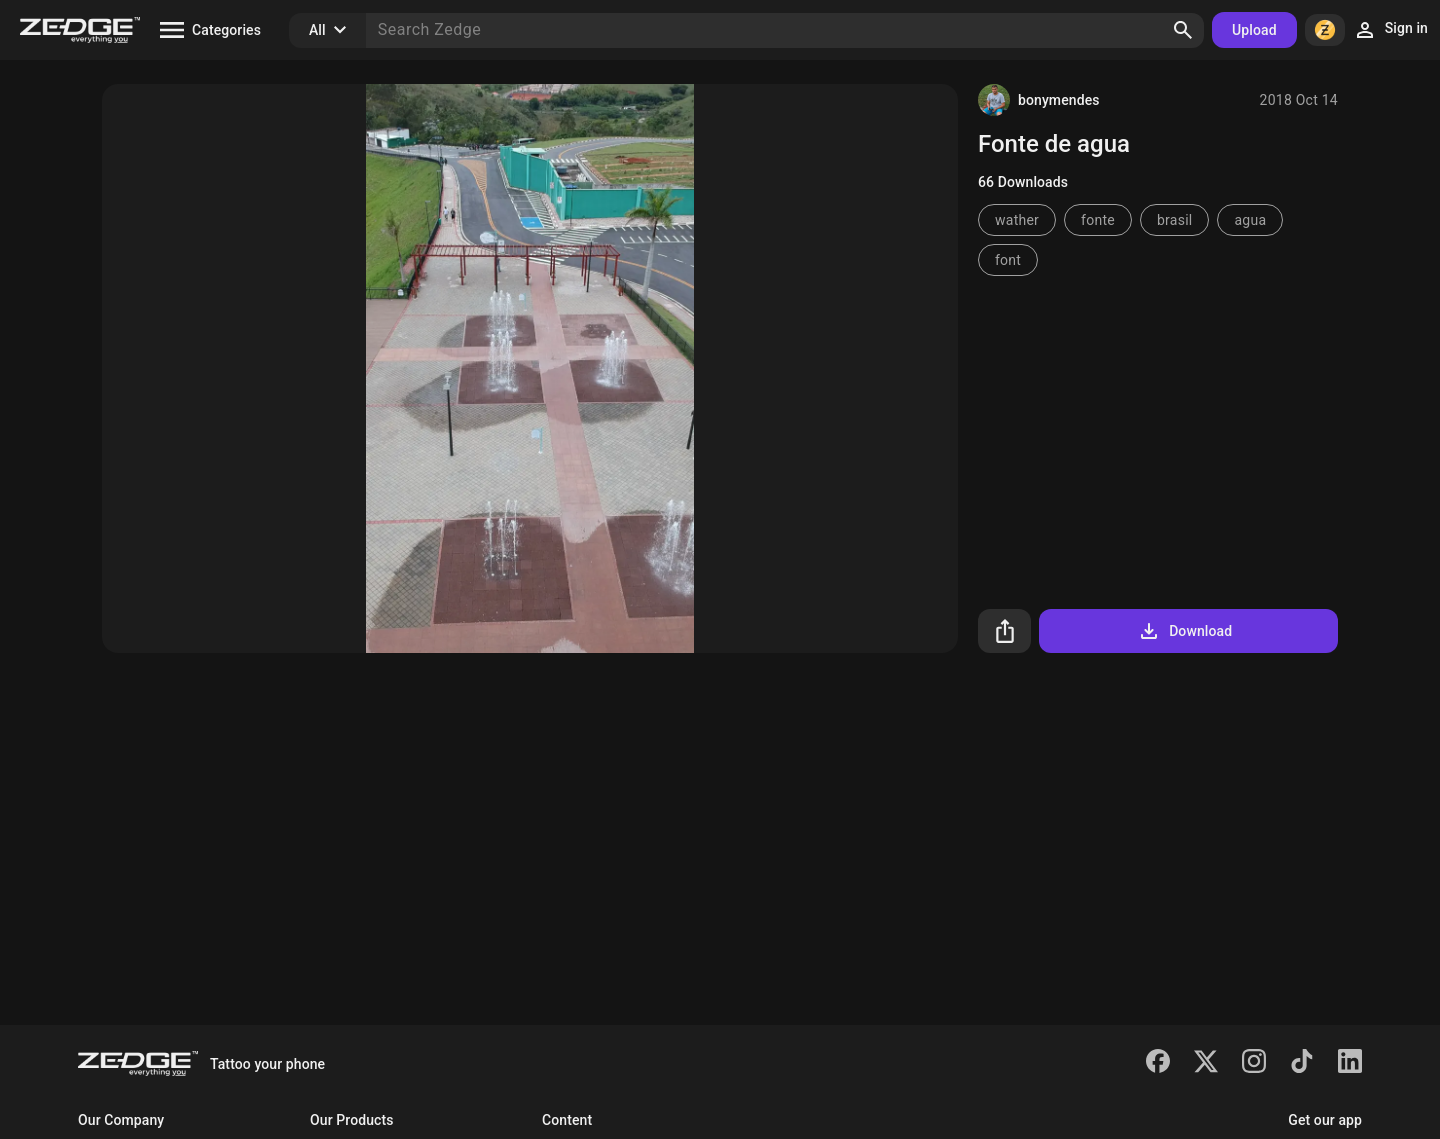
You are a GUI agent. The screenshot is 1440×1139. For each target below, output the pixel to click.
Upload (1254, 30)
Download (1184, 631)
